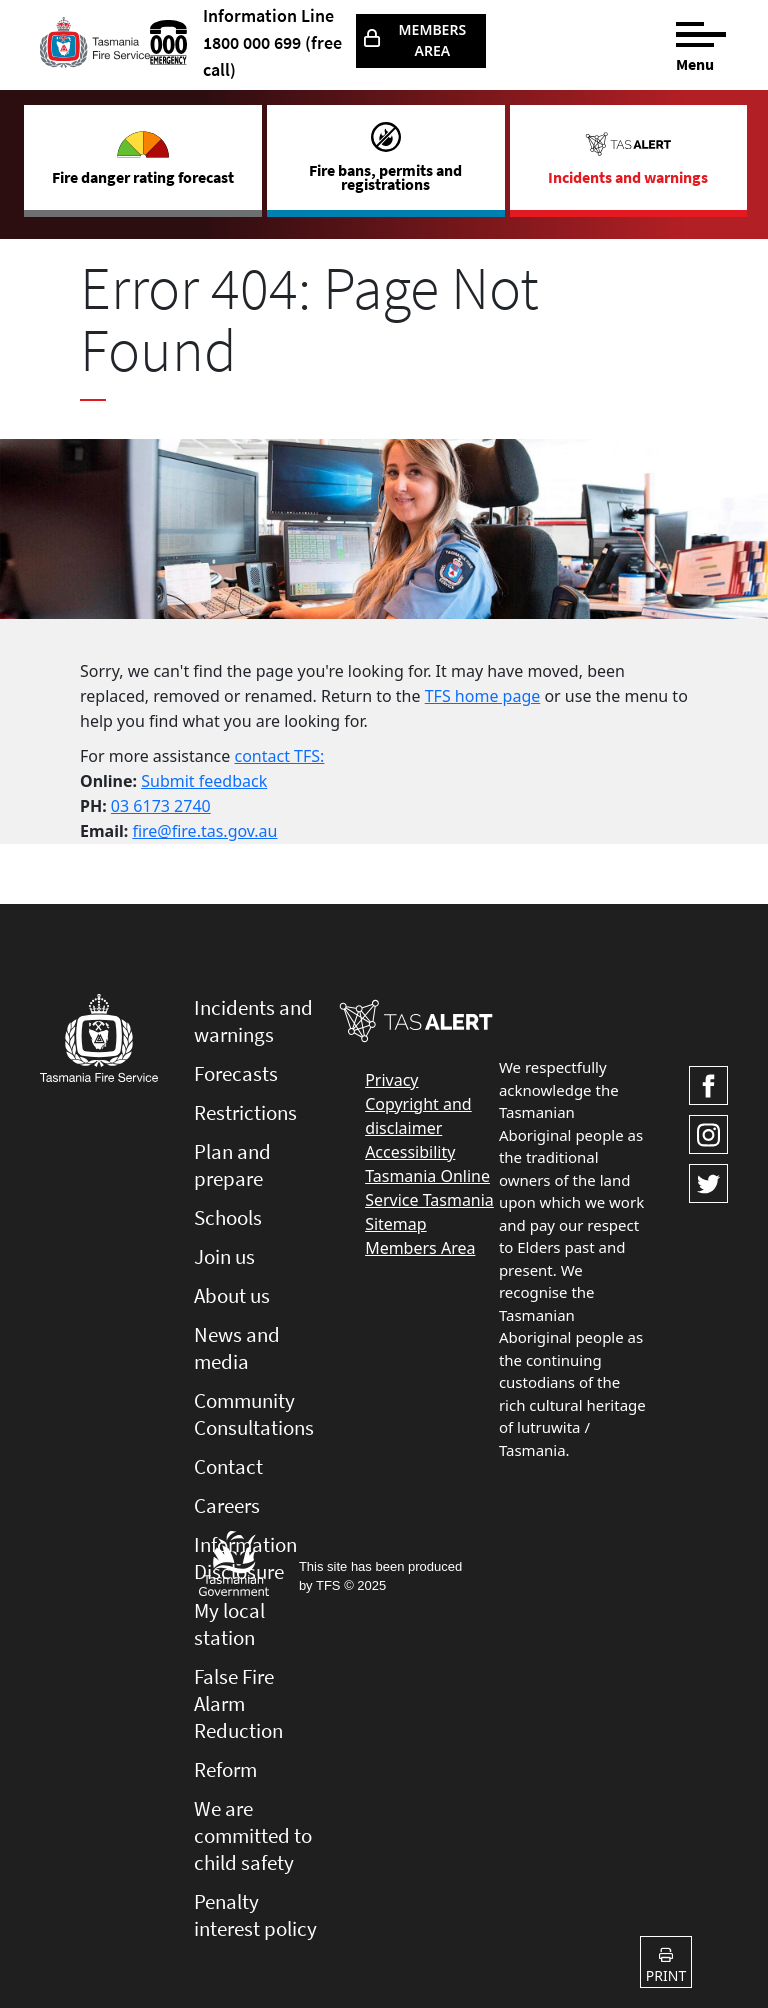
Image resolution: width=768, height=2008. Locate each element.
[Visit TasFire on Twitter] (708, 1183)
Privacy (391, 1080)
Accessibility (410, 1152)
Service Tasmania (429, 1200)
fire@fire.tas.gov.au (204, 831)
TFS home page (483, 696)
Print (666, 1966)
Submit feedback (204, 781)
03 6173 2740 (161, 806)
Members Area (433, 40)
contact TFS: (279, 756)
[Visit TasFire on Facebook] (708, 1085)
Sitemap (396, 1224)
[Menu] (702, 42)
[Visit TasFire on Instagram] (708, 1134)
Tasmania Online (427, 1176)
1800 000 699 (252, 42)
